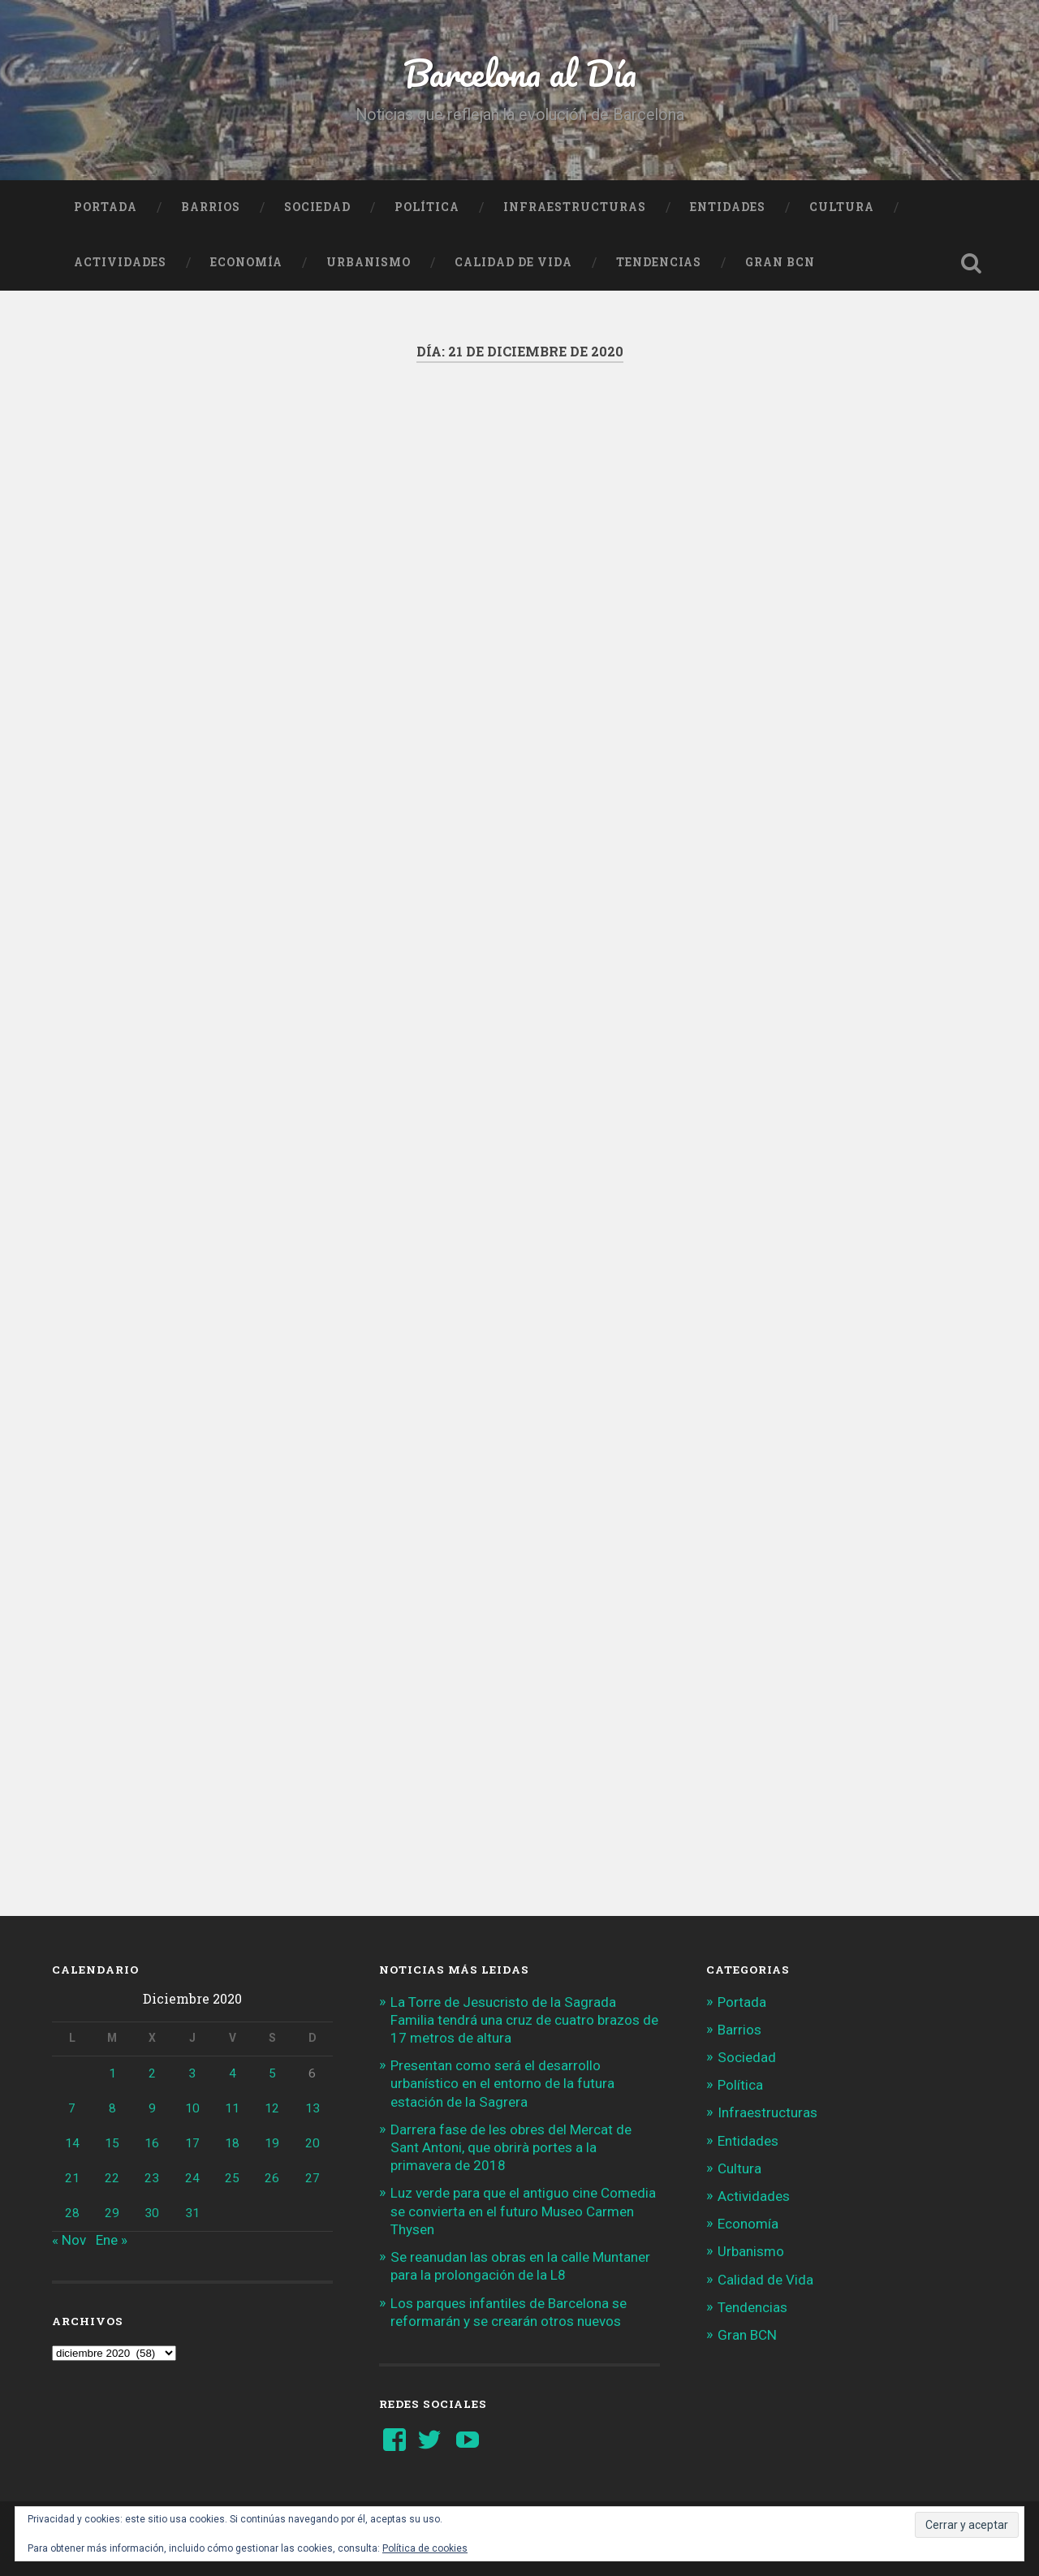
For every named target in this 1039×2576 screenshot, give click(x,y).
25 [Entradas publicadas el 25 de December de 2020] (232, 2178)
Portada (105, 207)
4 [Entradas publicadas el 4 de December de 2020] (232, 2073)
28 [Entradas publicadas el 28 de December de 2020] (72, 2213)
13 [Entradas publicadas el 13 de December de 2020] (312, 2108)
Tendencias (658, 262)
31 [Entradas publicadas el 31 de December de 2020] (192, 2213)
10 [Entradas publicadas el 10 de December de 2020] (192, 2108)
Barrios (210, 207)
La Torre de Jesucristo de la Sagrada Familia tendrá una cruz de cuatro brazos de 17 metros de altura (524, 2020)
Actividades (120, 262)
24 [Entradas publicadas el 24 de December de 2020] (192, 2178)
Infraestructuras (574, 207)
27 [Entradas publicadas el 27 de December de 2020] (312, 2178)
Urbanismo (368, 262)
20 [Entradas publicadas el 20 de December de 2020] (312, 2143)
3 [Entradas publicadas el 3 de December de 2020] (192, 2073)
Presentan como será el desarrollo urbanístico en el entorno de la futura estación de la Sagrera (502, 2083)
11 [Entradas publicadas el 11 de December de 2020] (232, 2108)
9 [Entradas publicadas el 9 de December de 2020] (152, 2108)
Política (426, 207)
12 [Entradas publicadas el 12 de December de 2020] (272, 2108)
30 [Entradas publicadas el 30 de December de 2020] (151, 2213)
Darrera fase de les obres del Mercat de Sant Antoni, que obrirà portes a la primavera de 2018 (511, 2147)
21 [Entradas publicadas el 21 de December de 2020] (72, 2178)
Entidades (727, 207)
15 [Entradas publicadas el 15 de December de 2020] (112, 2143)
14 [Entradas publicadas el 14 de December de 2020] (72, 2143)
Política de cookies (425, 2548)
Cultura (841, 207)
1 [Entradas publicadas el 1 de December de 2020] (112, 2073)
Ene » (111, 2240)
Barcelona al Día (519, 72)
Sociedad (317, 207)
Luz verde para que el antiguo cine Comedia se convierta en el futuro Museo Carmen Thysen (523, 2211)
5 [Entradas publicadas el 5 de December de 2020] (272, 2073)
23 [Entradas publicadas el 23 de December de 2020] (151, 2178)
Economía (246, 262)
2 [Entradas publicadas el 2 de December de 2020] (152, 2073)
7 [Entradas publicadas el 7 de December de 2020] (71, 2108)
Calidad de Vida (513, 262)
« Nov (69, 2240)
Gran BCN (780, 262)
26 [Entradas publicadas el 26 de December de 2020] (272, 2178)
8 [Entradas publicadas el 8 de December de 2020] (112, 2108)
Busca (971, 263)
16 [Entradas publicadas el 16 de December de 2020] (151, 2143)
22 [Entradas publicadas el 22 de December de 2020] (112, 2178)
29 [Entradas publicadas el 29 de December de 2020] (112, 2213)
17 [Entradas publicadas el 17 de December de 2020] (192, 2143)
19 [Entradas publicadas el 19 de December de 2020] (272, 2143)
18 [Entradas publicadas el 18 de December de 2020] (232, 2143)
